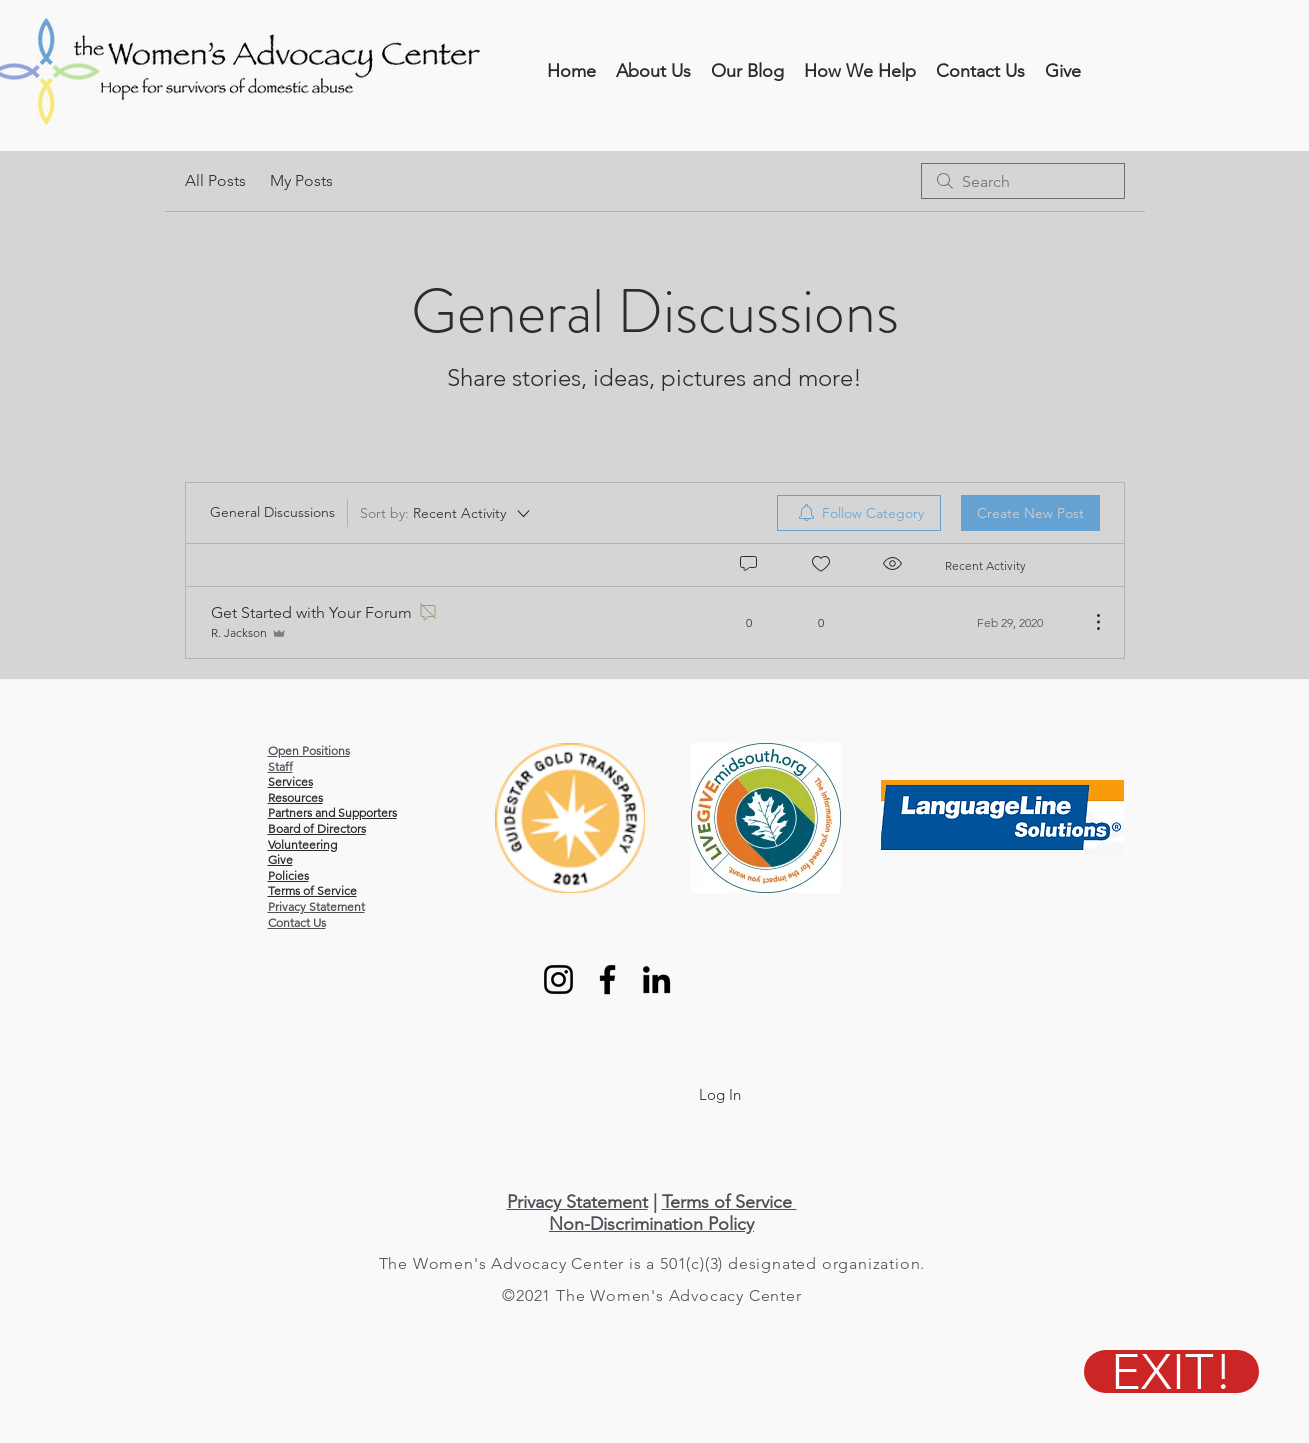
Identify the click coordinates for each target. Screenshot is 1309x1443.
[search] (1023, 181)
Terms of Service (729, 1202)
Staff (280, 766)
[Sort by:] (446, 513)
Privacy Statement (316, 906)
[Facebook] (607, 979)
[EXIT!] (1171, 1371)
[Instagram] (558, 979)
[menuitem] (859, 513)
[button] (653, 71)
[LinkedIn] (656, 979)
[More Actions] (1088, 622)
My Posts (301, 180)
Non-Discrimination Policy (651, 1224)
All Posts (215, 180)
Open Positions (309, 750)
